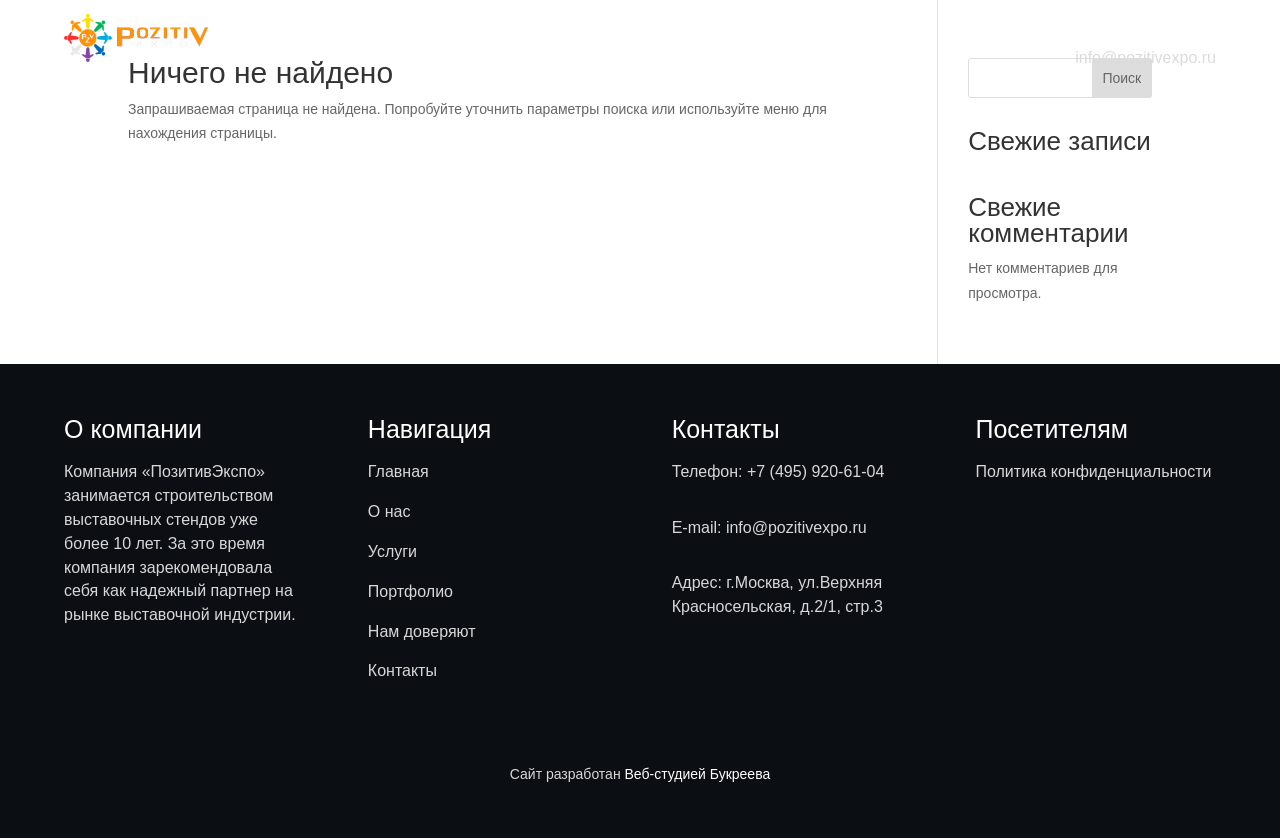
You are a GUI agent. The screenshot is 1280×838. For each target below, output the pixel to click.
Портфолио (640, 37)
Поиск (1121, 78)
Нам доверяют (763, 37)
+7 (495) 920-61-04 (815, 471)
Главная (398, 37)
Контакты (877, 37)
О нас (476, 37)
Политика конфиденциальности (1093, 471)
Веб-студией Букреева (698, 774)
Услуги (547, 37)
